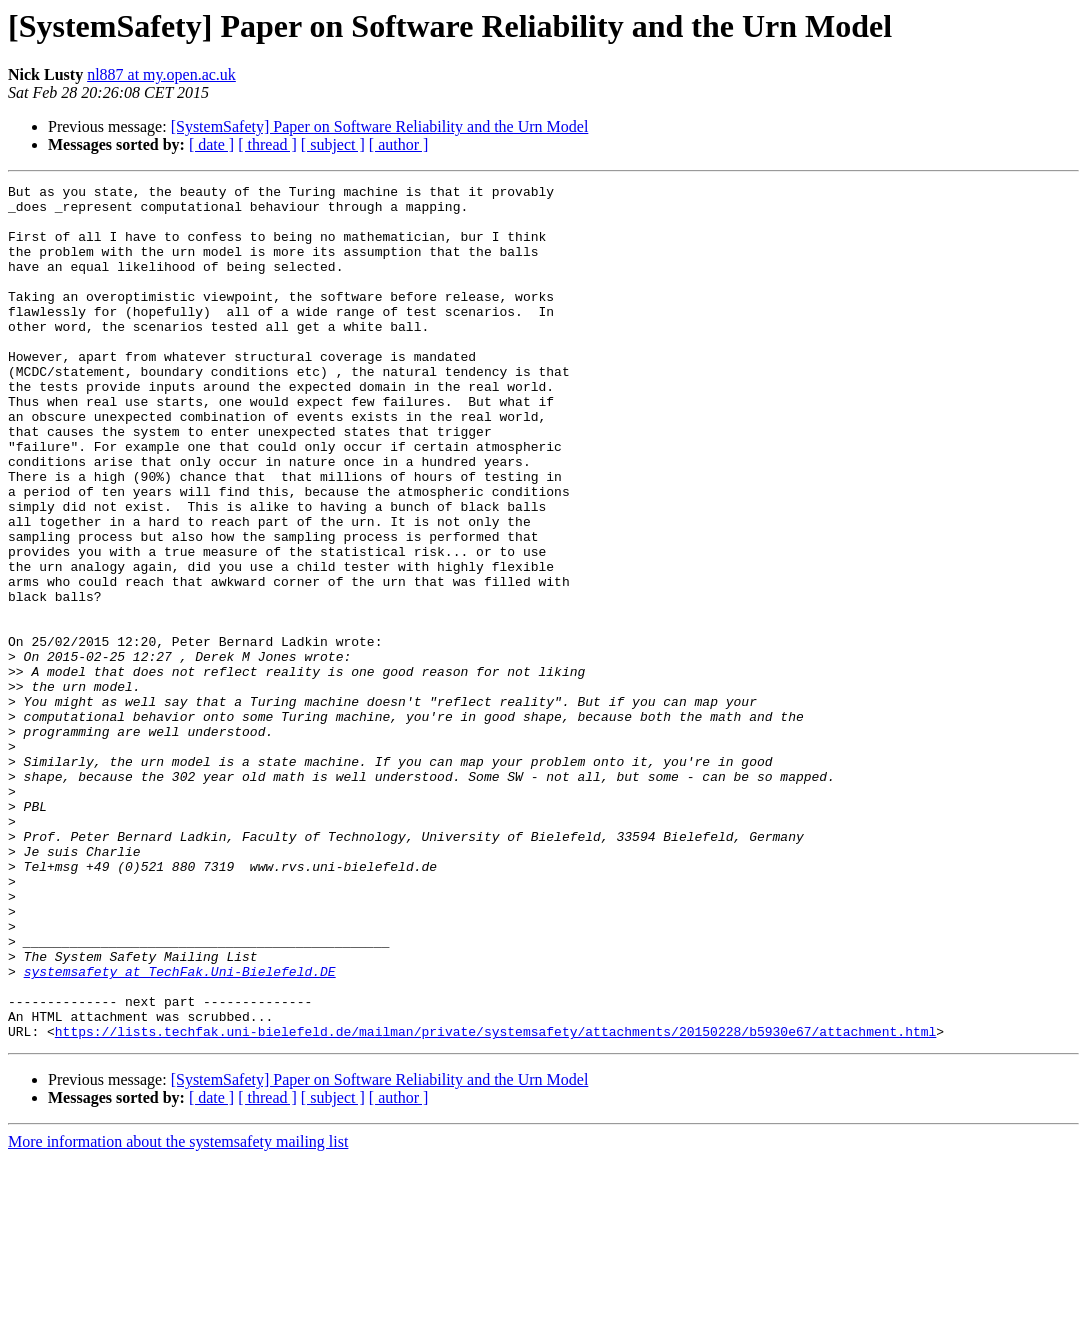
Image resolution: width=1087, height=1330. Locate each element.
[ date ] (211, 144)
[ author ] (399, 144)
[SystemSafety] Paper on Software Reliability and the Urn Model (380, 126)
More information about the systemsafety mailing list (178, 1312)
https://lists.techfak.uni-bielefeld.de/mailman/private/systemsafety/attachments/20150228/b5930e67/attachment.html (495, 1202)
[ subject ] (333, 144)
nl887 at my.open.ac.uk (161, 74)
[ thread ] (267, 144)
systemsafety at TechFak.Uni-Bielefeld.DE (180, 1130)
